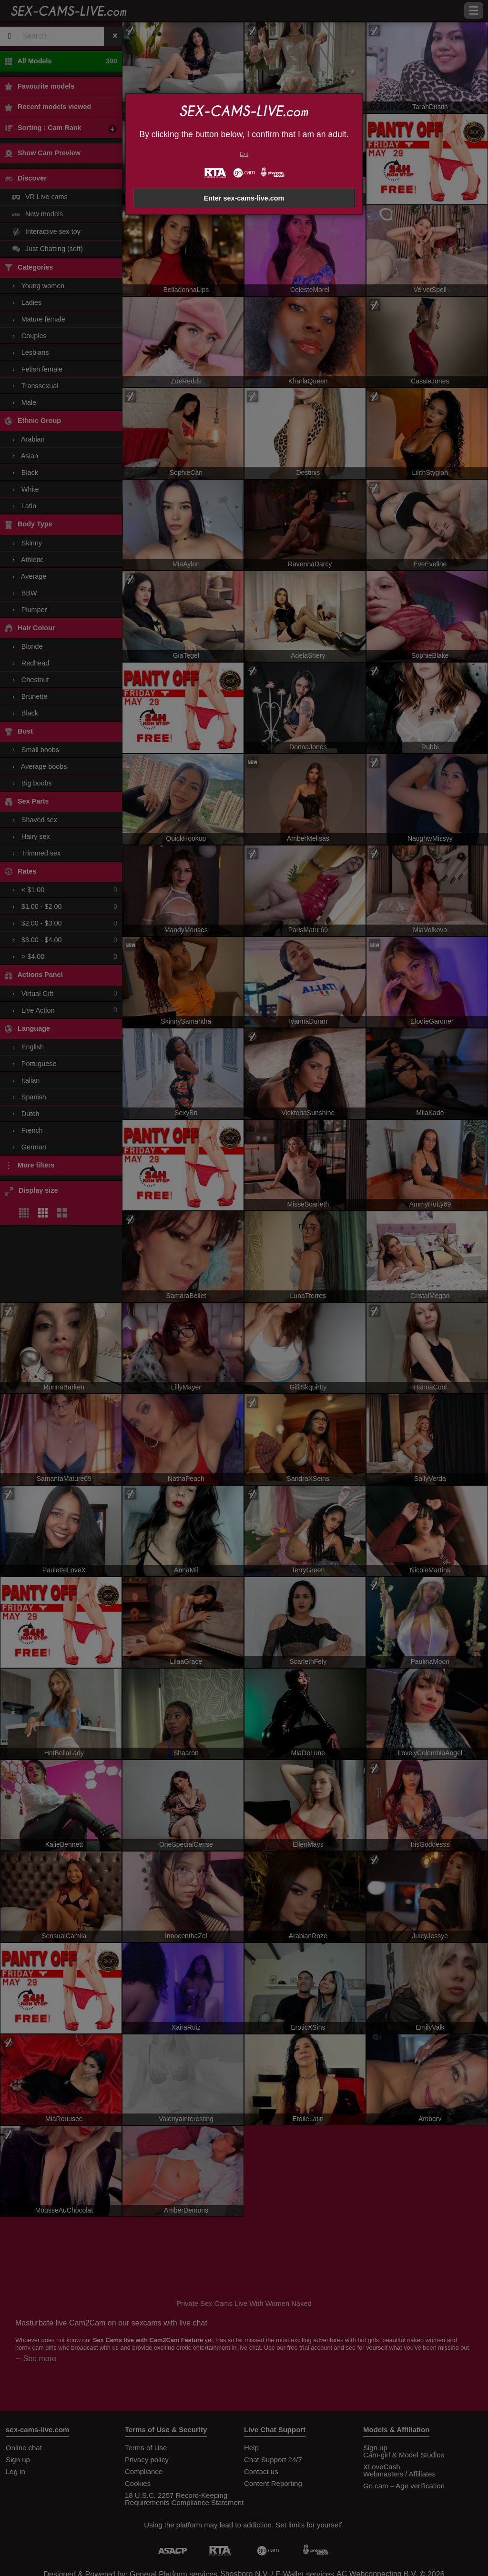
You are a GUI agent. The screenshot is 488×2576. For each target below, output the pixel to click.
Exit (244, 154)
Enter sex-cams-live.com (244, 198)
